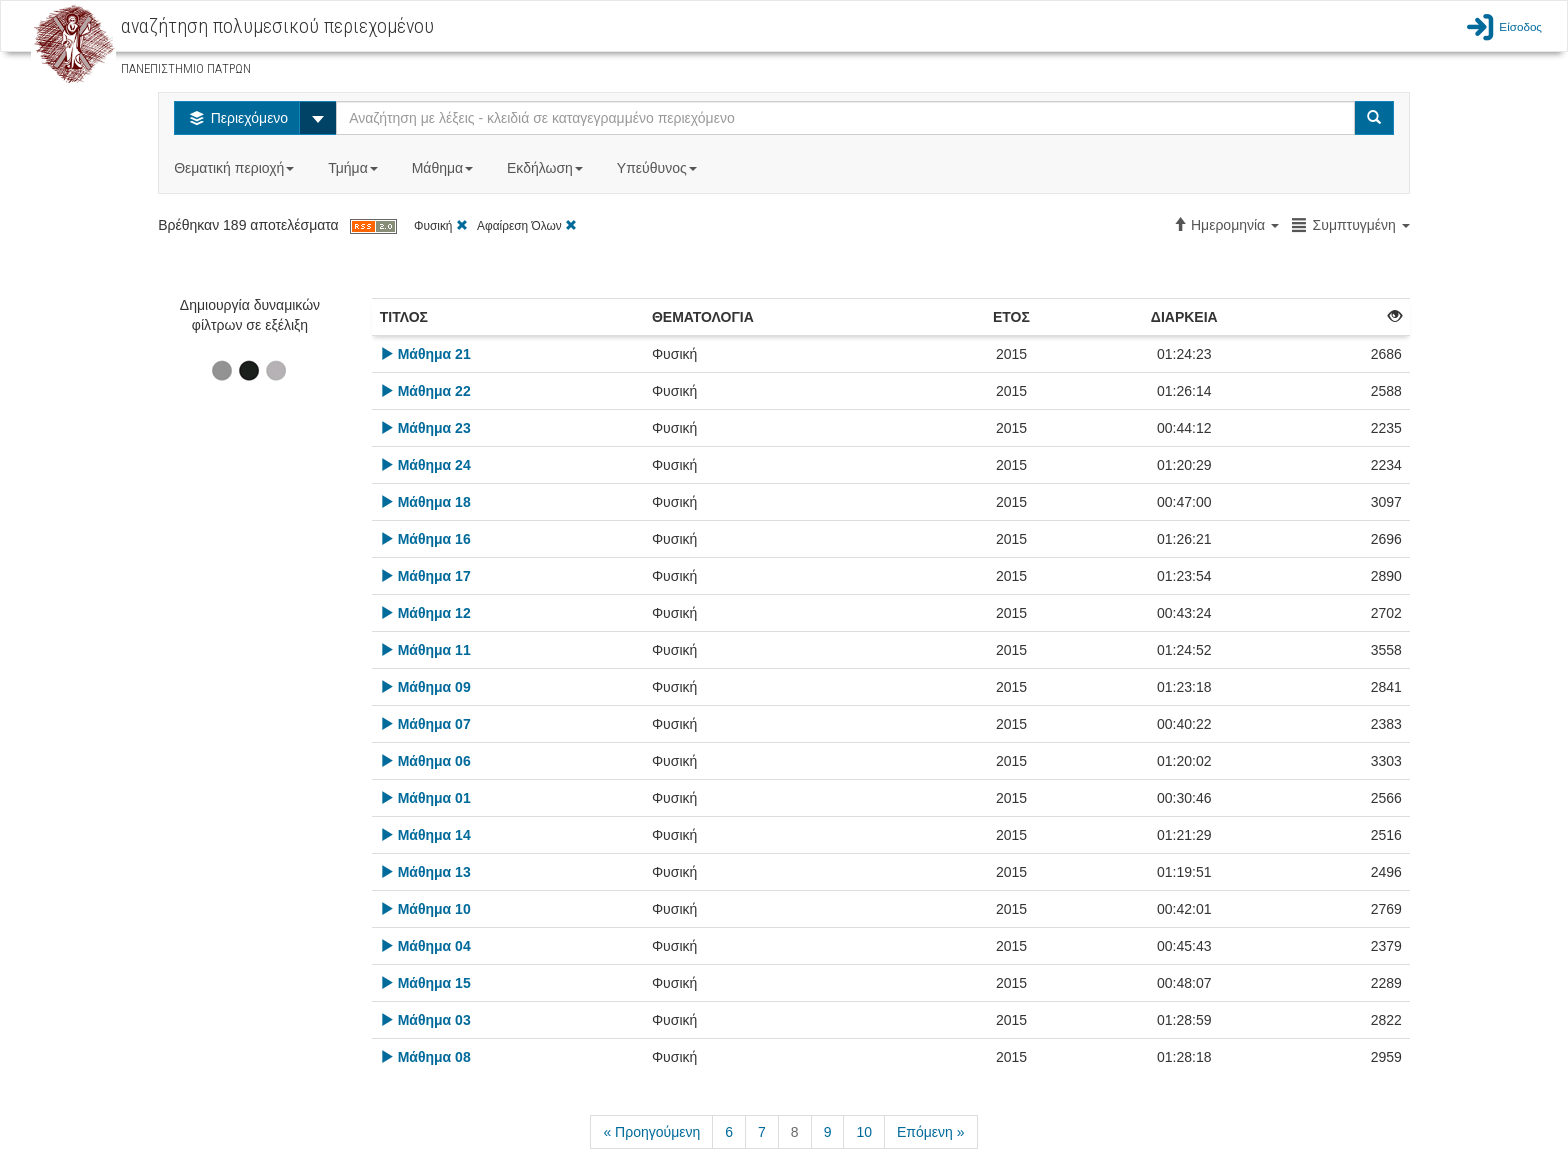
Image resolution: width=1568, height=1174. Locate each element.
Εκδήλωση (547, 168)
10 (864, 1132)
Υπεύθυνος (659, 168)
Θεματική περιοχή (236, 168)
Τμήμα (354, 168)
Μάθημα (444, 168)
